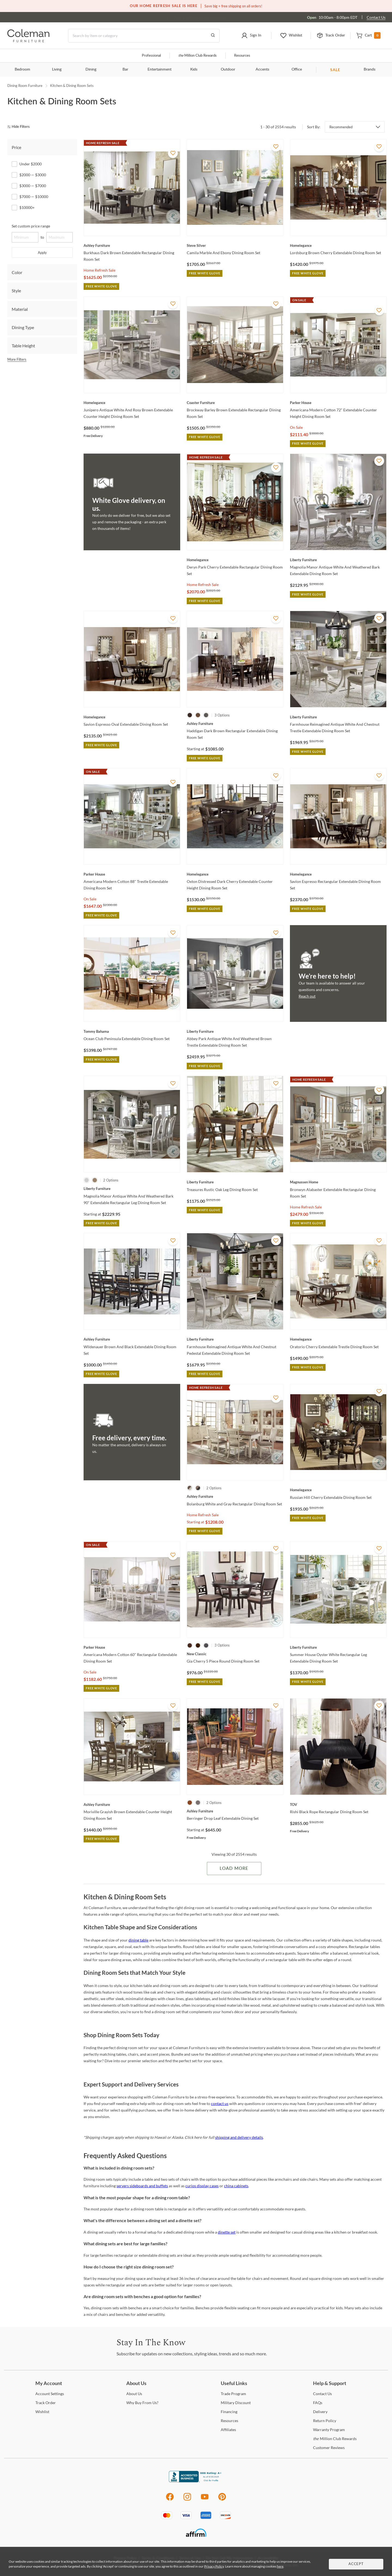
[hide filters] (20, 126)
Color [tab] (17, 272)
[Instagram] (187, 2499)
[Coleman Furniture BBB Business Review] (196, 2480)
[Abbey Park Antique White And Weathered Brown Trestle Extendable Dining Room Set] (235, 1031)
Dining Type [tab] (23, 327)
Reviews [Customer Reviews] (329, 2447)
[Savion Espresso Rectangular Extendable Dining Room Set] (338, 874)
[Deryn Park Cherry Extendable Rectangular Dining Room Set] (235, 560)
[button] (251, 35)
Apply (42, 252)
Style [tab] (16, 290)
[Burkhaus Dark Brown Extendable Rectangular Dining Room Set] (132, 245)
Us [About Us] (134, 2393)
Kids (193, 69)
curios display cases (202, 2185)
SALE (335, 69)
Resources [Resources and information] (242, 55)
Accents (262, 69)
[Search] (143, 35)
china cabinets (236, 2185)
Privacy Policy (214, 2566)
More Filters (16, 359)
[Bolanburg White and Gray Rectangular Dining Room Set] (235, 1496)
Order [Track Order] (45, 2402)
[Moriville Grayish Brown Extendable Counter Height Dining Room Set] (132, 1805)
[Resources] (229, 2420)
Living (57, 69)
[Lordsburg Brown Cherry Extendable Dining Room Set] (338, 245)
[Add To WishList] (173, 153)
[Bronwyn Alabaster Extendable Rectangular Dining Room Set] (338, 1182)
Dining (90, 69)
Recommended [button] (341, 127)
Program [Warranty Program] (329, 2429)
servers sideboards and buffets (142, 2185)
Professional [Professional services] (151, 55)
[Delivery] (320, 2411)
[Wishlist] (42, 2411)
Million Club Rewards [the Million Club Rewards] (335, 2438)
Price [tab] (16, 147)
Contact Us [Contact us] (376, 17)
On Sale (296, 427)
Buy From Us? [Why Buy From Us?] (142, 2402)
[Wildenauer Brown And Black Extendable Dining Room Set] (132, 1339)
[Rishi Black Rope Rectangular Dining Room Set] (338, 1805)
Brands (369, 69)
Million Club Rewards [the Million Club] (197, 55)
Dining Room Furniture (24, 85)
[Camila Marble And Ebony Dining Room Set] (235, 245)
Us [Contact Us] (322, 2393)
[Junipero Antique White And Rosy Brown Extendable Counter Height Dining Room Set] (132, 403)
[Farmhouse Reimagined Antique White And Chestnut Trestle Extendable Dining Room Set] (338, 717)
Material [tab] (20, 309)
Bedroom (22, 69)
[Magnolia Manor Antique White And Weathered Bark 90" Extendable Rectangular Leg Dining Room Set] (132, 1189)
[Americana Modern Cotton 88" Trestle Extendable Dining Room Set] (132, 874)
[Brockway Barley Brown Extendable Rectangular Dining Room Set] (235, 403)
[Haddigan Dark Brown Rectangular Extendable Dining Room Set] (235, 724)
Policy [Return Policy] (324, 2420)
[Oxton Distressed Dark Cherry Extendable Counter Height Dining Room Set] (235, 874)
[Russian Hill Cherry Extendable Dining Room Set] (338, 1490)
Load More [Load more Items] (234, 1868)
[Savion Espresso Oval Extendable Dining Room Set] (132, 717)
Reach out (307, 996)
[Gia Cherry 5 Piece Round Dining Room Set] (235, 1654)
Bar (125, 69)
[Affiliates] (228, 2429)
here (280, 2566)
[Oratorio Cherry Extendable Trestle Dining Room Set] (338, 1339)
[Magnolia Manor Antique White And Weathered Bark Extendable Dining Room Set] (338, 560)
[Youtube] (204, 2499)
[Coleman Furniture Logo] (28, 40)
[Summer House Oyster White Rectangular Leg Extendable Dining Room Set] (338, 1647)
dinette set (226, 2232)
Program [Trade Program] (233, 2393)
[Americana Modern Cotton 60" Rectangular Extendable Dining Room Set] (132, 1647)
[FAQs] (317, 2402)
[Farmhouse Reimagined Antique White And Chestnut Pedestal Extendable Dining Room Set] (235, 1339)
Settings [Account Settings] (49, 2393)
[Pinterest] (222, 2499)
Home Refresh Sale (99, 270)
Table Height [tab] (23, 345)
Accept (356, 2564)
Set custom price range (31, 226)
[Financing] (229, 2411)
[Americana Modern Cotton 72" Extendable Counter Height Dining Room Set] (338, 403)
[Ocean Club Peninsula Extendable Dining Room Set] (132, 1031)
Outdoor (228, 69)
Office (297, 69)
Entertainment (159, 69)
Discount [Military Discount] (236, 2402)
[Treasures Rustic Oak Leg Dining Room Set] (235, 1182)
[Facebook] (169, 2499)
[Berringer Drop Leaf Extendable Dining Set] (235, 1811)
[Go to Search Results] (213, 35)
